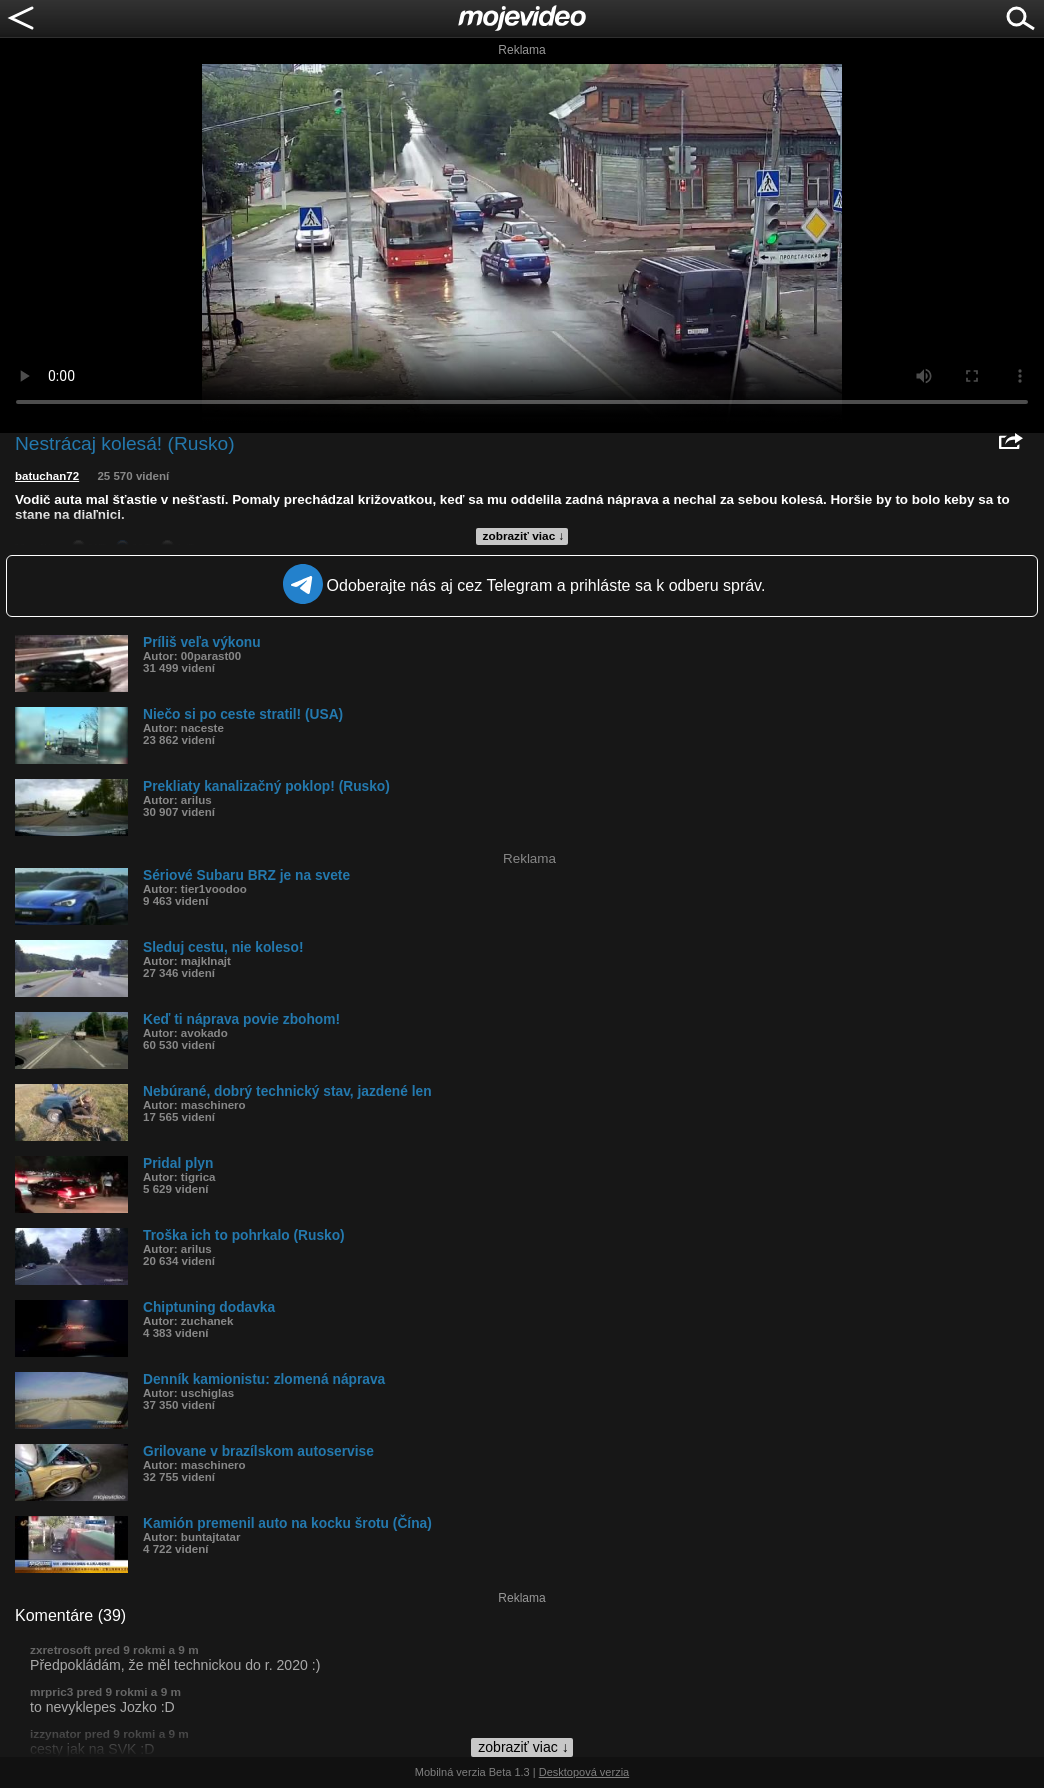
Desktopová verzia (584, 1772)
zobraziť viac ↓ (524, 536)
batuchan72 (47, 476)
